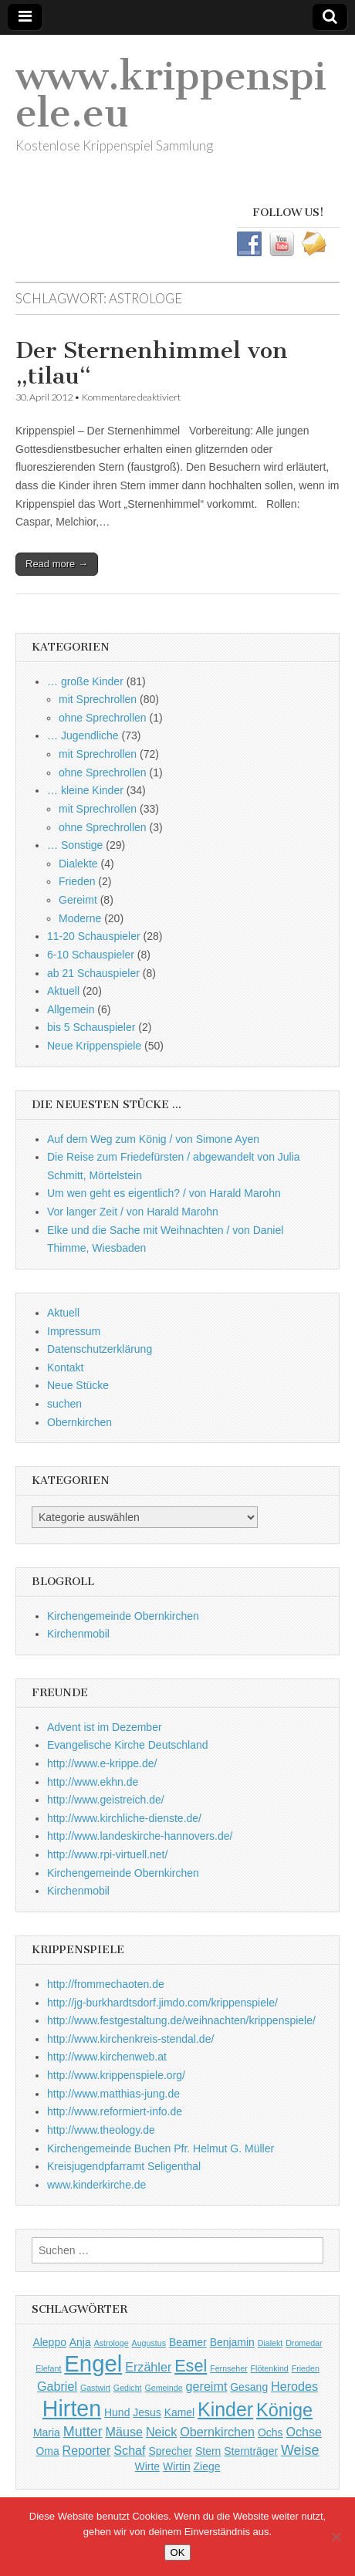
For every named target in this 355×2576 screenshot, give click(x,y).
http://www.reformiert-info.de (114, 2111)
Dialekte (78, 863)
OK (178, 2552)
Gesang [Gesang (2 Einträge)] (249, 2387)
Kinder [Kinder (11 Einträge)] (225, 2409)
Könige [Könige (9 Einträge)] (284, 2410)
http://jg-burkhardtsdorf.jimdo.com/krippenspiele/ (162, 2002)
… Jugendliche (83, 735)
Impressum (73, 1331)
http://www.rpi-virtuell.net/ (107, 1854)
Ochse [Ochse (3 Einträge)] (304, 2432)
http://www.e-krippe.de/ (102, 1763)
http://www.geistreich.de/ (105, 1799)
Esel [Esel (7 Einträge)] (190, 2365)
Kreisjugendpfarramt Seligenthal (124, 2166)
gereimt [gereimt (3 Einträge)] (207, 2386)
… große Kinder (85, 681)
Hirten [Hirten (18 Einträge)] (71, 2408)
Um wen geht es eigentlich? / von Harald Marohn (164, 1193)
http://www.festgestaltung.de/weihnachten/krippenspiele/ (181, 2020)
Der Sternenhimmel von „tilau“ (151, 363)
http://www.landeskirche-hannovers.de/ (139, 1836)
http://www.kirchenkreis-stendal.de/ (130, 2039)
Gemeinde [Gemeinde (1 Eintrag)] (163, 2387)
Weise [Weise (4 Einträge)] (300, 2450)
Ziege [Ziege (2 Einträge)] (207, 2466)
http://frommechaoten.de (105, 1984)
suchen (64, 1404)
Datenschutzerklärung (99, 1349)
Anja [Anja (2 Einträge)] (80, 2342)
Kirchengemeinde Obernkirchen (123, 1616)
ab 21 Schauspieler (93, 973)
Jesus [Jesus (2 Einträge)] (147, 2412)
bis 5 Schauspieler (91, 1027)
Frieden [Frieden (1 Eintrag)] (306, 2368)
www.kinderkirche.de (96, 2185)
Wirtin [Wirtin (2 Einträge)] (177, 2466)
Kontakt (65, 1367)
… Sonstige (75, 845)
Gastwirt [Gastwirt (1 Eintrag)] (95, 2387)
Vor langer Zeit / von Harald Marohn (132, 1211)
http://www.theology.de (101, 2130)
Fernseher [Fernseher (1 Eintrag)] (229, 2368)
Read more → (56, 564)
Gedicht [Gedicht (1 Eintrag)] (127, 2387)
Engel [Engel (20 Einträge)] (93, 2363)
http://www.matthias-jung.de (113, 2094)
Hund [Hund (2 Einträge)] (117, 2412)
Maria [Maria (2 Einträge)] (46, 2432)
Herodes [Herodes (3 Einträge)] (294, 2386)
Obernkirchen (79, 1422)
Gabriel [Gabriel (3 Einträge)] (57, 2386)
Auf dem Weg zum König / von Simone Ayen (153, 1139)
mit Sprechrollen (98, 699)
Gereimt (78, 900)
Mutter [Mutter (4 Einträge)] (83, 2431)
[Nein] (335, 2536)
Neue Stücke (78, 1385)
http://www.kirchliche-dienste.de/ (124, 1818)
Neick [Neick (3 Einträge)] (161, 2432)
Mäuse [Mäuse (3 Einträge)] (124, 2432)
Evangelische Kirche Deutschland (127, 1745)
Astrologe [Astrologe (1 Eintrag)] (111, 2343)
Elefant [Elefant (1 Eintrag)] (48, 2368)
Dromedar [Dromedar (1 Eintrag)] (304, 2343)
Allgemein (70, 1009)
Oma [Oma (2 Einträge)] (47, 2451)
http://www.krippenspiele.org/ (116, 2075)
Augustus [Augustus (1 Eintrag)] (149, 2343)
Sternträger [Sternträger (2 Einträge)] (251, 2451)
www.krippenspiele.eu (170, 94)
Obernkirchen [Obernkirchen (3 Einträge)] (217, 2432)
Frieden (77, 881)
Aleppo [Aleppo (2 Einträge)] (49, 2342)
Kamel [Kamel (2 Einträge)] (179, 2412)
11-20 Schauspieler (93, 936)
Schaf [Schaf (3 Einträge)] (129, 2450)
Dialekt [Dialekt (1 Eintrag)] (270, 2343)
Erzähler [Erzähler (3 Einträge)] (148, 2367)
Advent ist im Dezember (104, 1727)
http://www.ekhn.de (92, 1782)
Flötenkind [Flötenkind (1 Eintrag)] (270, 2368)
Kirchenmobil (78, 1634)
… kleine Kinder (85, 790)
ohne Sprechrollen (103, 718)
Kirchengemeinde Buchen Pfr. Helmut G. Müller (160, 2148)
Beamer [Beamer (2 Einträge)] (188, 2342)
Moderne (80, 918)
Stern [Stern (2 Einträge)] (208, 2451)
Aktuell (63, 991)
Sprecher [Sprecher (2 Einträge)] (170, 2451)
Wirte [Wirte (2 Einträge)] (148, 2466)
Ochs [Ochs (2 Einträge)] (270, 2432)
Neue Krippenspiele (94, 1046)
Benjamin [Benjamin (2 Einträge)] (232, 2342)
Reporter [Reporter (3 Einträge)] (87, 2450)
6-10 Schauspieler (90, 954)
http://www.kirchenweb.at (107, 2056)
